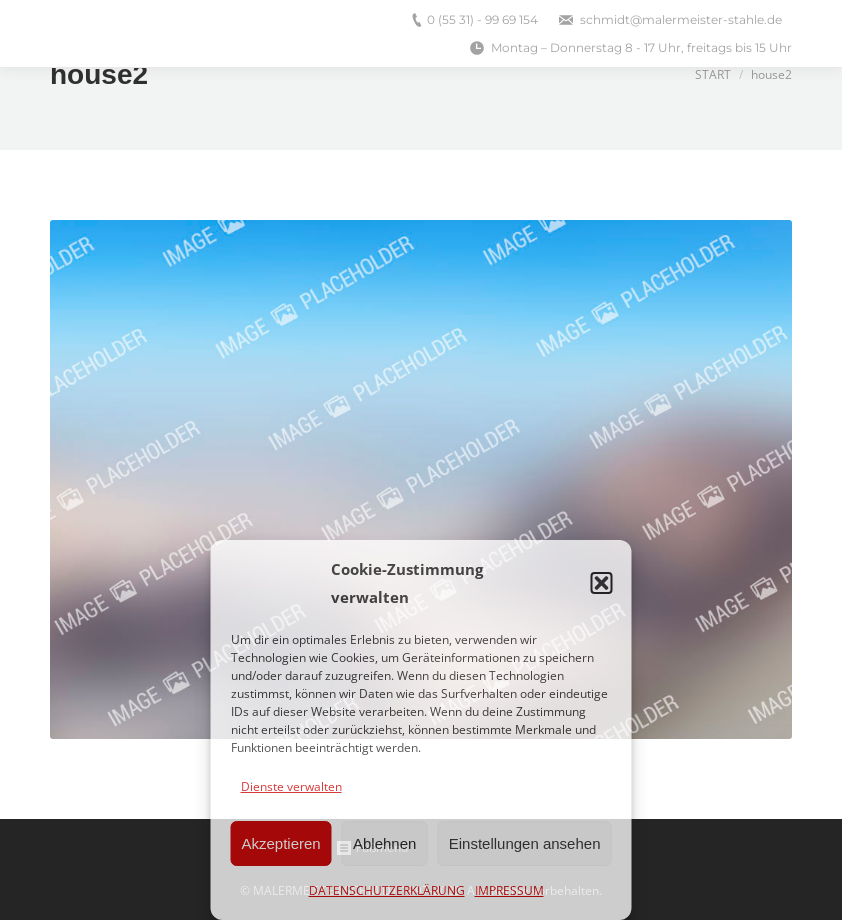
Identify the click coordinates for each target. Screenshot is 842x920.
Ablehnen (384, 843)
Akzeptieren (281, 843)
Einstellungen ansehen (525, 843)
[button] (602, 583)
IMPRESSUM (509, 890)
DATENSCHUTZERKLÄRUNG (387, 890)
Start (713, 74)
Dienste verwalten (291, 786)
